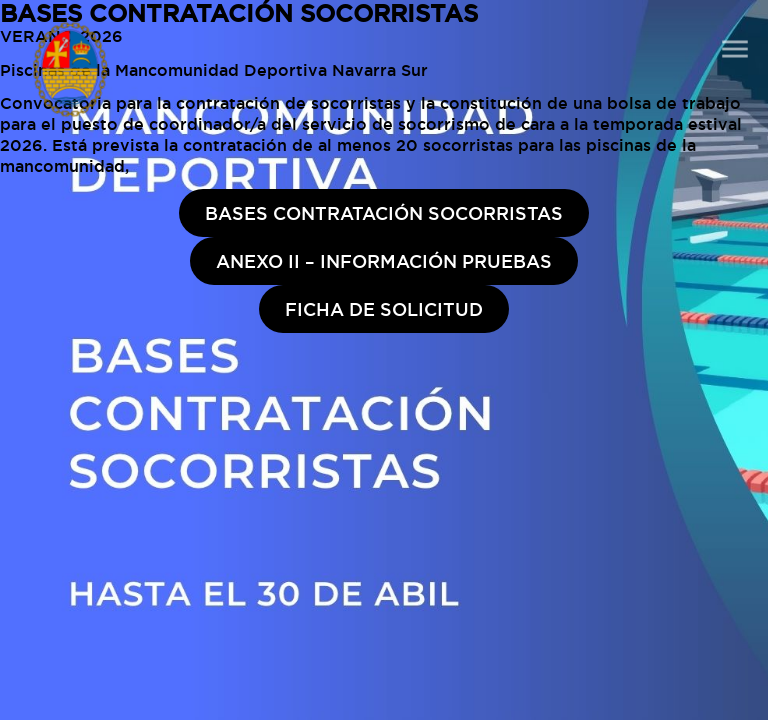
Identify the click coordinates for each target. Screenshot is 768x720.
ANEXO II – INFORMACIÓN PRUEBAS (384, 261)
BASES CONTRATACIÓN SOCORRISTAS (384, 213)
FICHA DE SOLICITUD (384, 309)
